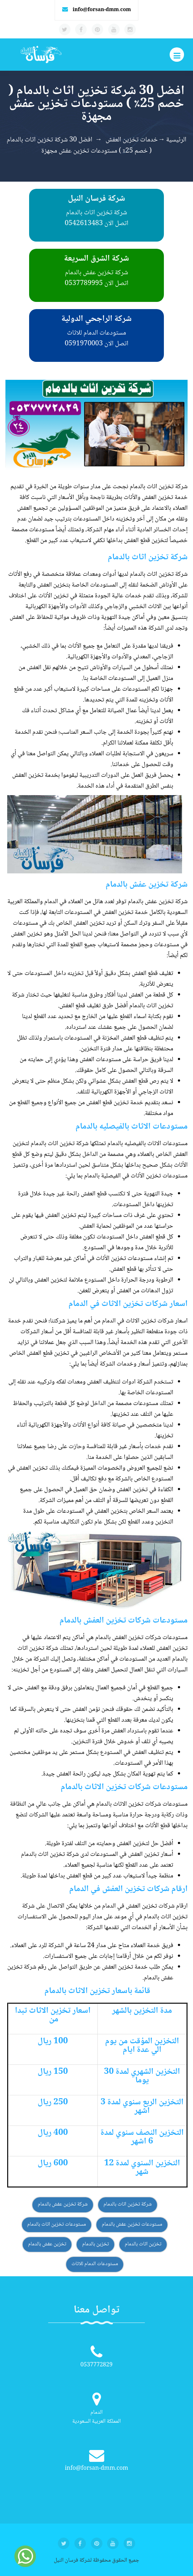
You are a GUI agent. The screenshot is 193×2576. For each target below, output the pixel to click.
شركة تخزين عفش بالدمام (63, 2204)
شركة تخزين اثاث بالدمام (128, 2204)
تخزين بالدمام (95, 2244)
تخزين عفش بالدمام (47, 2244)
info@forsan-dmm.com (102, 10)
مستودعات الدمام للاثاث (95, 2264)
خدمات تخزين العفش (132, 140)
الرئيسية (176, 140)
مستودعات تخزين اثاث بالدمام (56, 2224)
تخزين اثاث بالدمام (143, 2244)
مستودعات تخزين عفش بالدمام (132, 2224)
